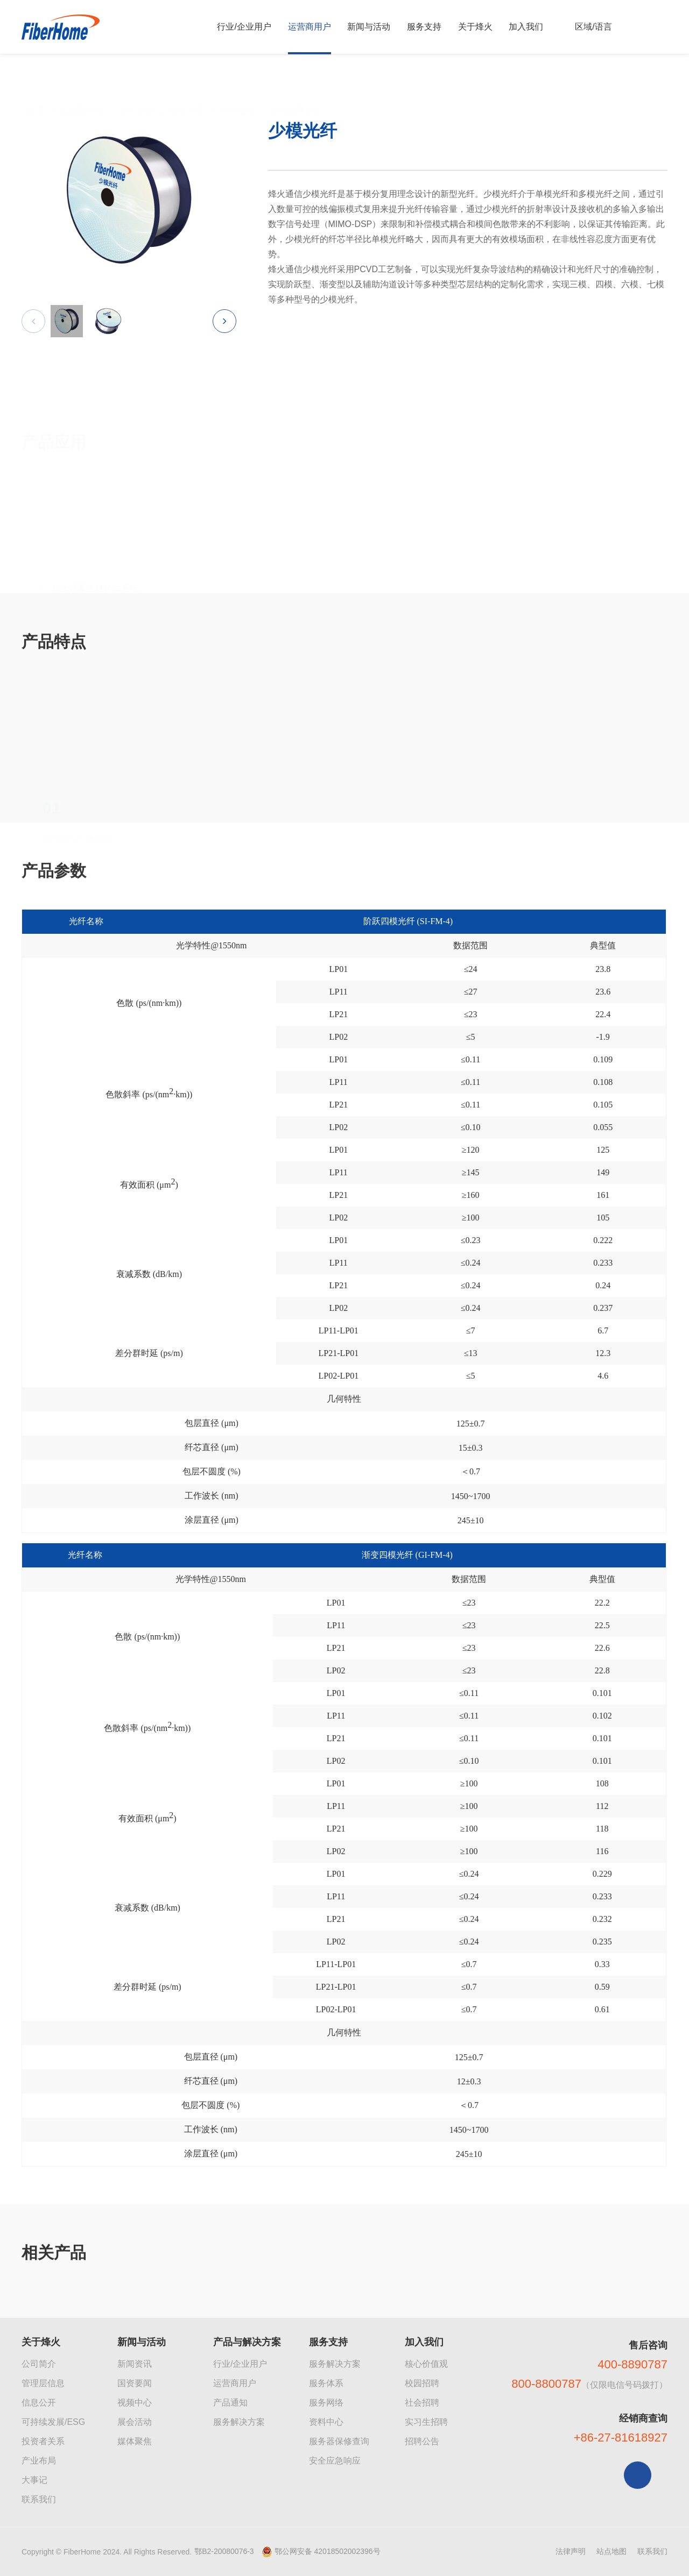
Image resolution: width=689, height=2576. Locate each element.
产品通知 (230, 2402)
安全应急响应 (335, 2460)
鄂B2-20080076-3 (224, 2551)
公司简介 (39, 2363)
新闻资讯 (134, 2363)
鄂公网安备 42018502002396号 (328, 2551)
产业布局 (39, 2460)
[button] (224, 327)
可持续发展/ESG (53, 2421)
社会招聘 (422, 2402)
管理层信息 (43, 2383)
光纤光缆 (136, 86)
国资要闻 (134, 2383)
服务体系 (326, 2383)
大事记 (34, 2480)
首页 (35, 86)
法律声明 (571, 2551)
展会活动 (134, 2421)
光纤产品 (186, 86)
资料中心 (326, 2421)
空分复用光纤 (295, 86)
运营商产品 (81, 86)
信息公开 (39, 2402)
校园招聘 (422, 2383)
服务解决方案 (239, 2421)
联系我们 (39, 2499)
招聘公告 (422, 2441)
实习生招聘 (426, 2421)
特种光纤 (236, 86)
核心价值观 (426, 2363)
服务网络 (326, 2402)
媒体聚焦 (134, 2441)
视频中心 (134, 2402)
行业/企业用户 (240, 2363)
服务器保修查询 (339, 2441)
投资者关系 (43, 2441)
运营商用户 (234, 2383)
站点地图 (611, 2551)
